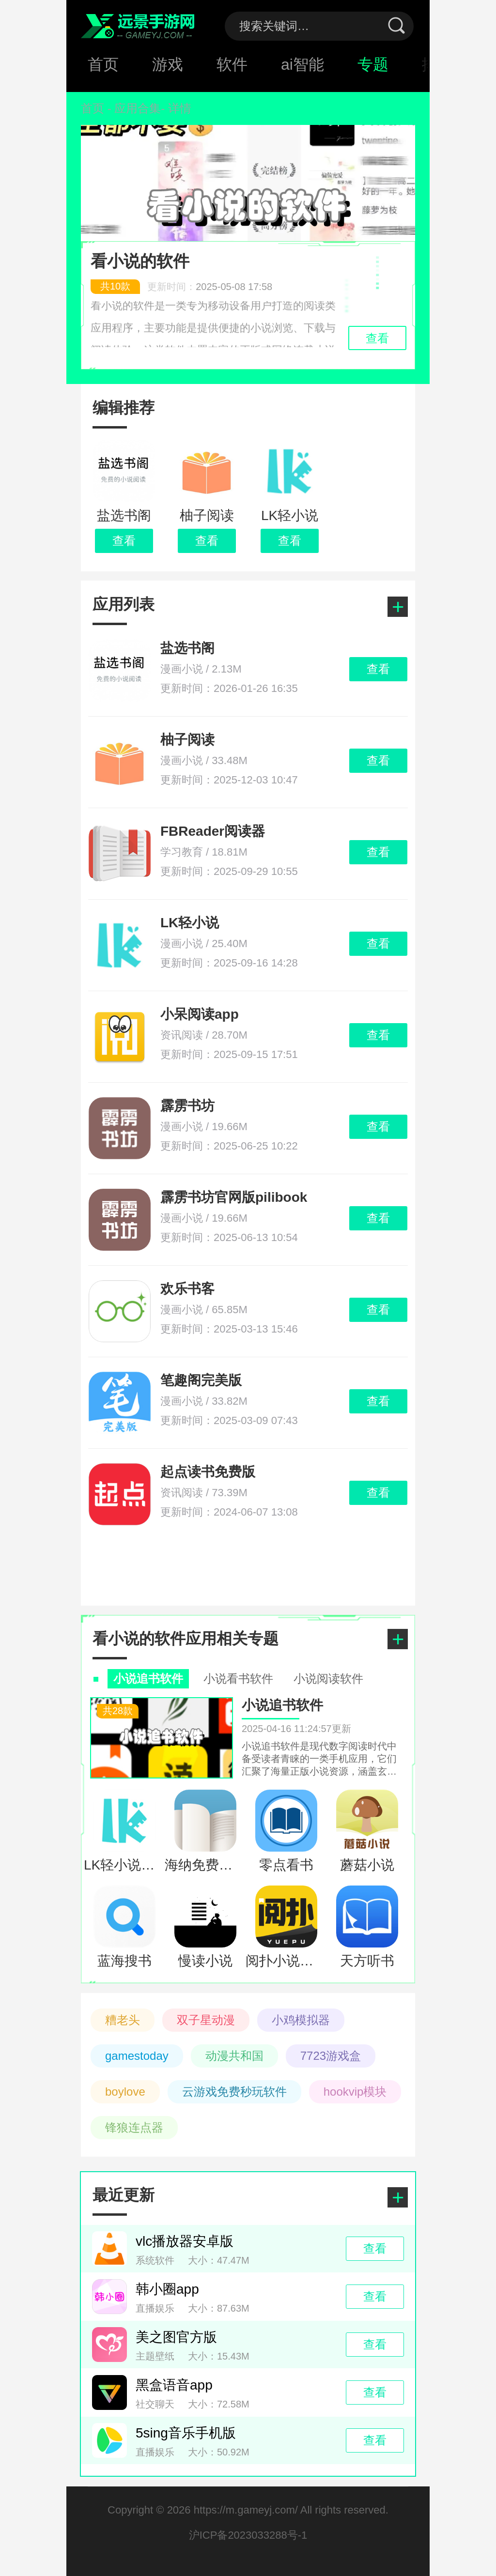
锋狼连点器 (134, 2127)
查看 (124, 540)
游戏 (167, 64)
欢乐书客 (187, 1288)
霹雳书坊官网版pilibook (233, 1197)
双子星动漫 (206, 2019)
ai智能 (302, 64)
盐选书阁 (187, 648)
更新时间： (181, 286)
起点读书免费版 (207, 1471)
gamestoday (137, 2055)
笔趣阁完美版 (201, 1380)
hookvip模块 (355, 2091)
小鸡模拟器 (301, 2019)
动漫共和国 (234, 2055)
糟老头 (122, 2019)
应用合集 (137, 108)
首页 (103, 64)
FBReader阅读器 (212, 831)
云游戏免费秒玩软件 (234, 2091)
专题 (372, 64)
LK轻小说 (189, 922)
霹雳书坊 (187, 1105)
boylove (125, 2091)
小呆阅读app (199, 1014)
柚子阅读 (187, 739)
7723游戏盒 (330, 2055)
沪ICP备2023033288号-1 (248, 2535)
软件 (232, 64)
